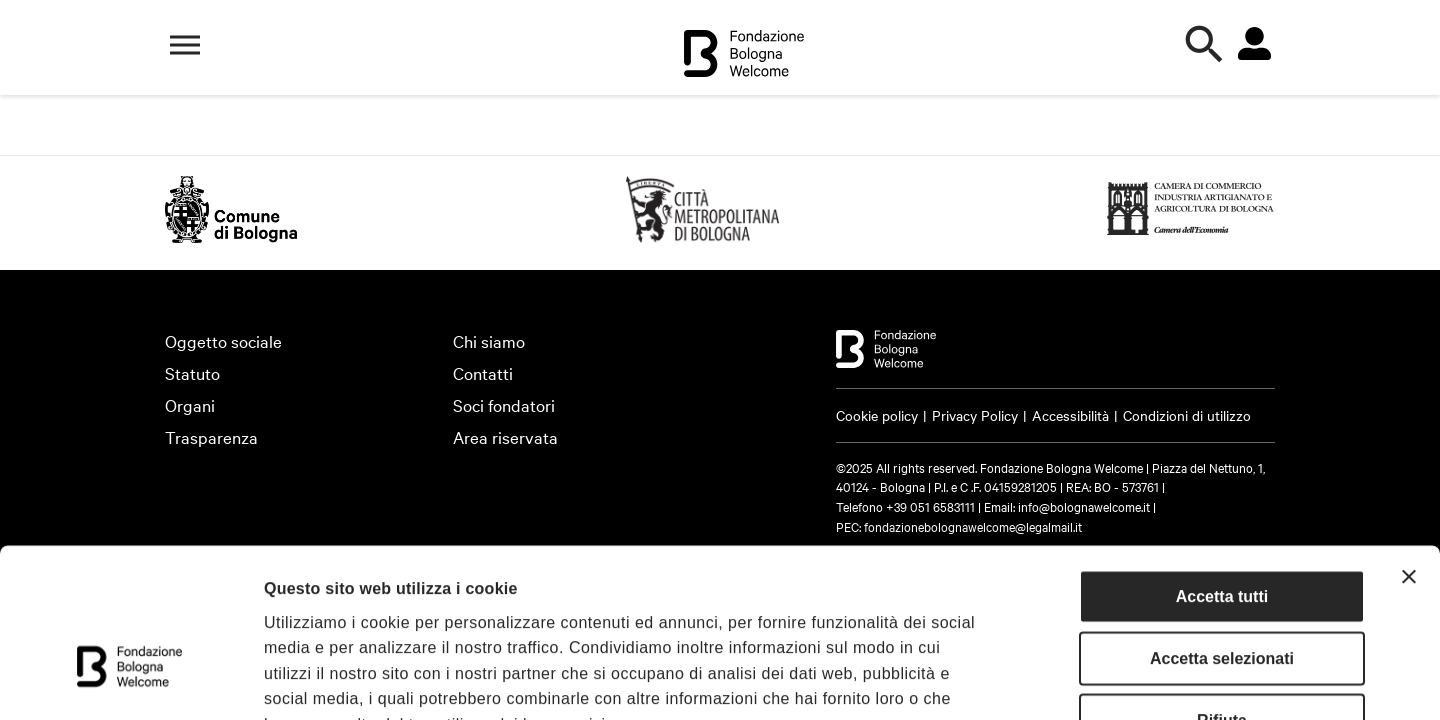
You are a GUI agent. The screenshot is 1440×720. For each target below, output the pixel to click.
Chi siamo (489, 340)
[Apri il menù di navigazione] (185, 45)
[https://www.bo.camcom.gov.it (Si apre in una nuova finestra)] (1191, 235)
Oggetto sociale (223, 340)
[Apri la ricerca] (1205, 45)
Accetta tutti (1222, 463)
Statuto (192, 372)
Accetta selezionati (1222, 525)
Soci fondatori (504, 404)
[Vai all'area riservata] (1254, 44)
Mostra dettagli (1091, 679)
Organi (190, 404)
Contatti (483, 372)
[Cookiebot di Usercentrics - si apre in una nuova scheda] (129, 680)
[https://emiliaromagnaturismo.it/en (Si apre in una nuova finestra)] (702, 235)
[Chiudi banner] (1409, 444)
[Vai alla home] (744, 56)
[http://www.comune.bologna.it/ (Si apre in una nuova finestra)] (231, 235)
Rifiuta (1222, 587)
